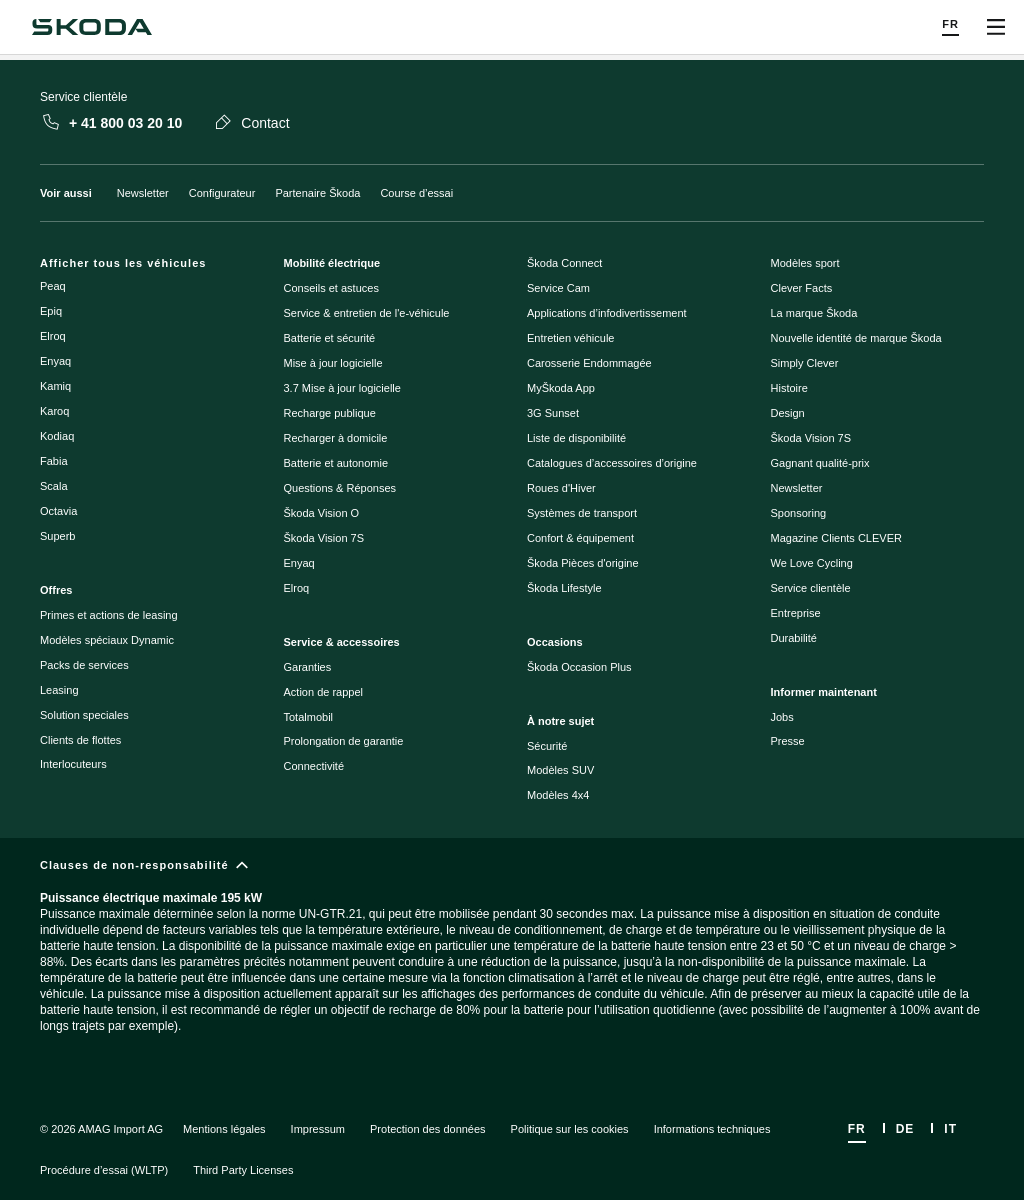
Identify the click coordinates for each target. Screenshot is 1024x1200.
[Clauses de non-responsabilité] (512, 962)
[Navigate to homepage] (92, 27)
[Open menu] (996, 27)
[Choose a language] (950, 27)
